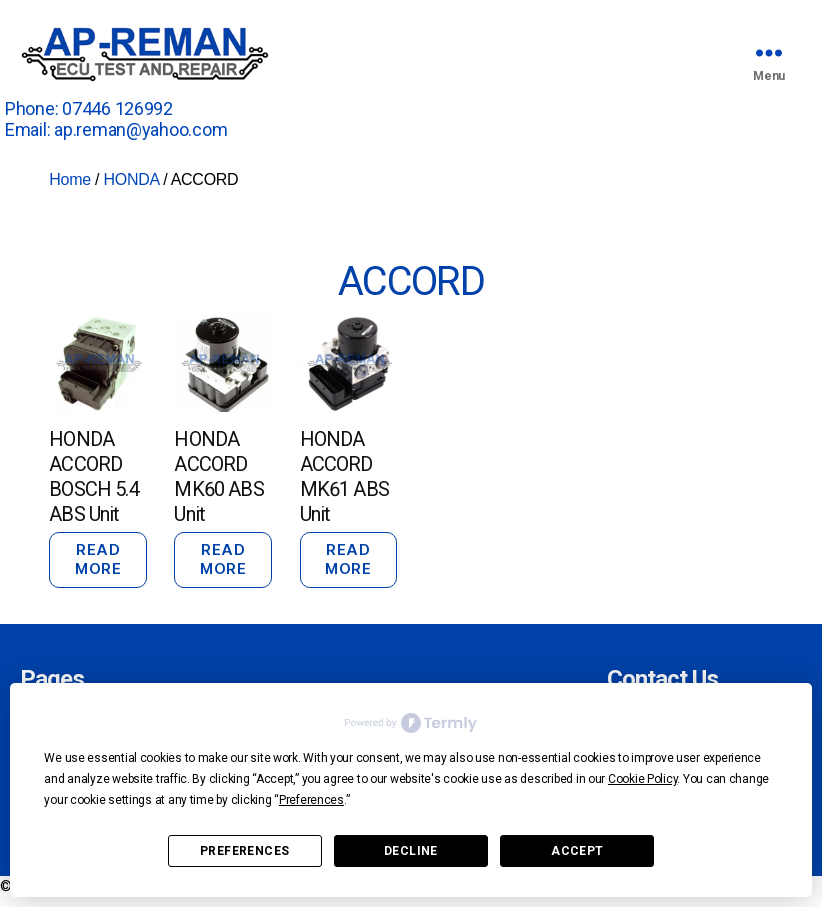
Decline (411, 851)
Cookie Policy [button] (643, 779)
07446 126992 (117, 108)
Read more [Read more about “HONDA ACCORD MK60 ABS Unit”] (223, 559)
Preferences (244, 851)
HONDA (131, 179)
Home (70, 179)
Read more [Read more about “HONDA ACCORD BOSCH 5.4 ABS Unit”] (98, 559)
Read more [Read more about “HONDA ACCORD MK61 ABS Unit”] (348, 559)
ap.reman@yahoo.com (140, 129)
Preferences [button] (311, 800)
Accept (577, 851)
